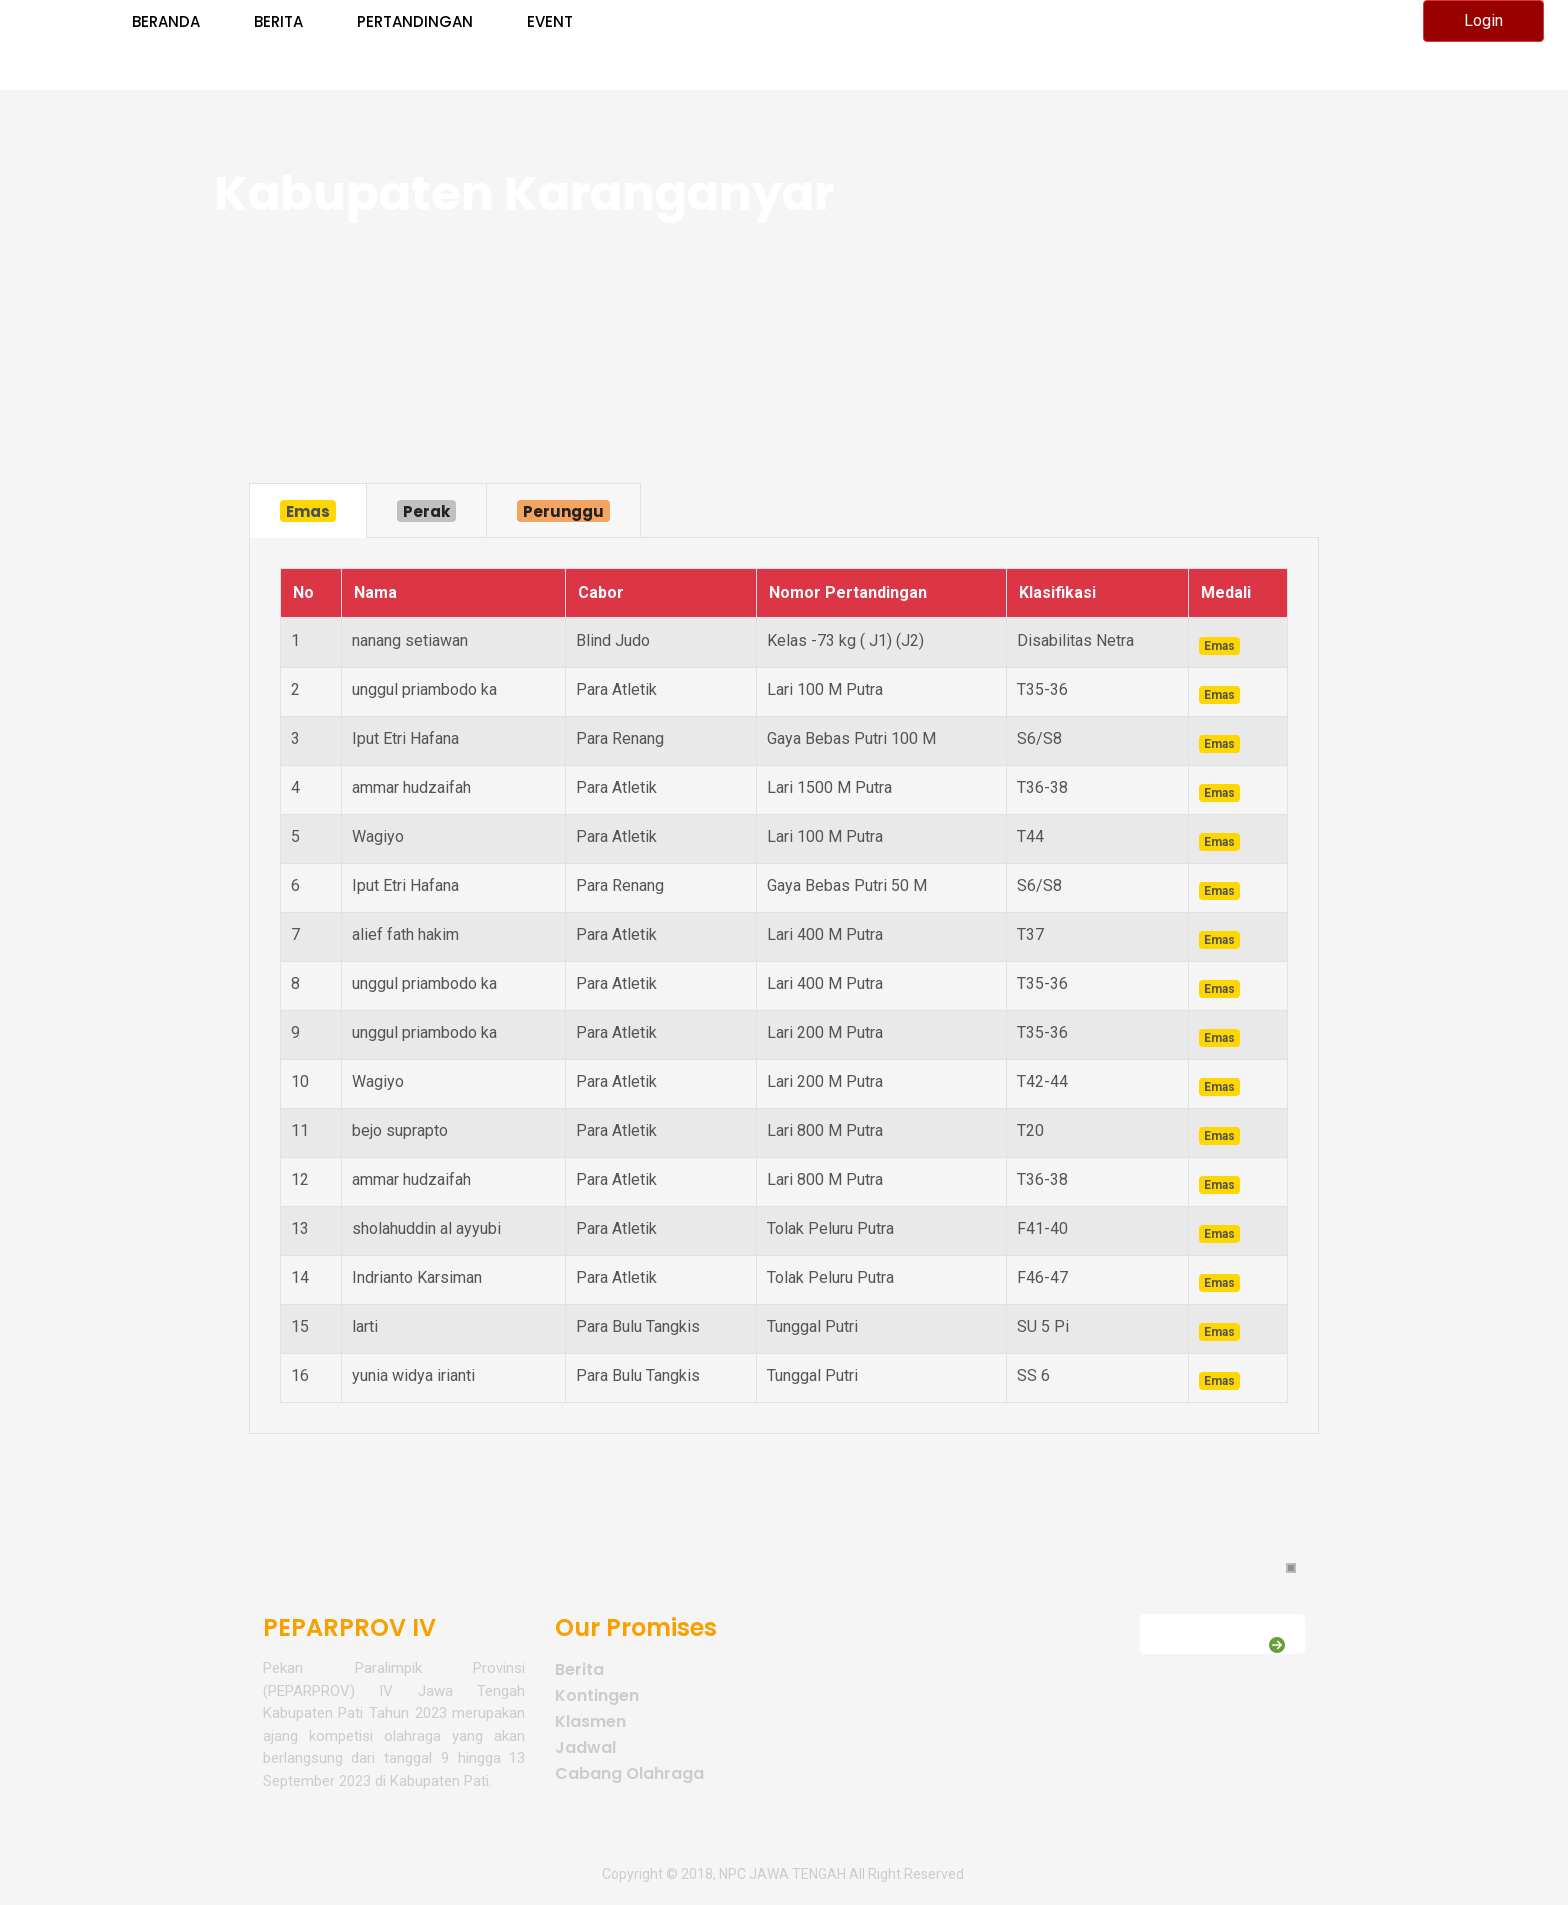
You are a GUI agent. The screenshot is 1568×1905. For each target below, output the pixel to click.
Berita (579, 1669)
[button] (1291, 1568)
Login (1483, 20)
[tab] (308, 510)
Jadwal (585, 1747)
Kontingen (597, 1695)
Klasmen (590, 1721)
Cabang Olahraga (629, 1773)
